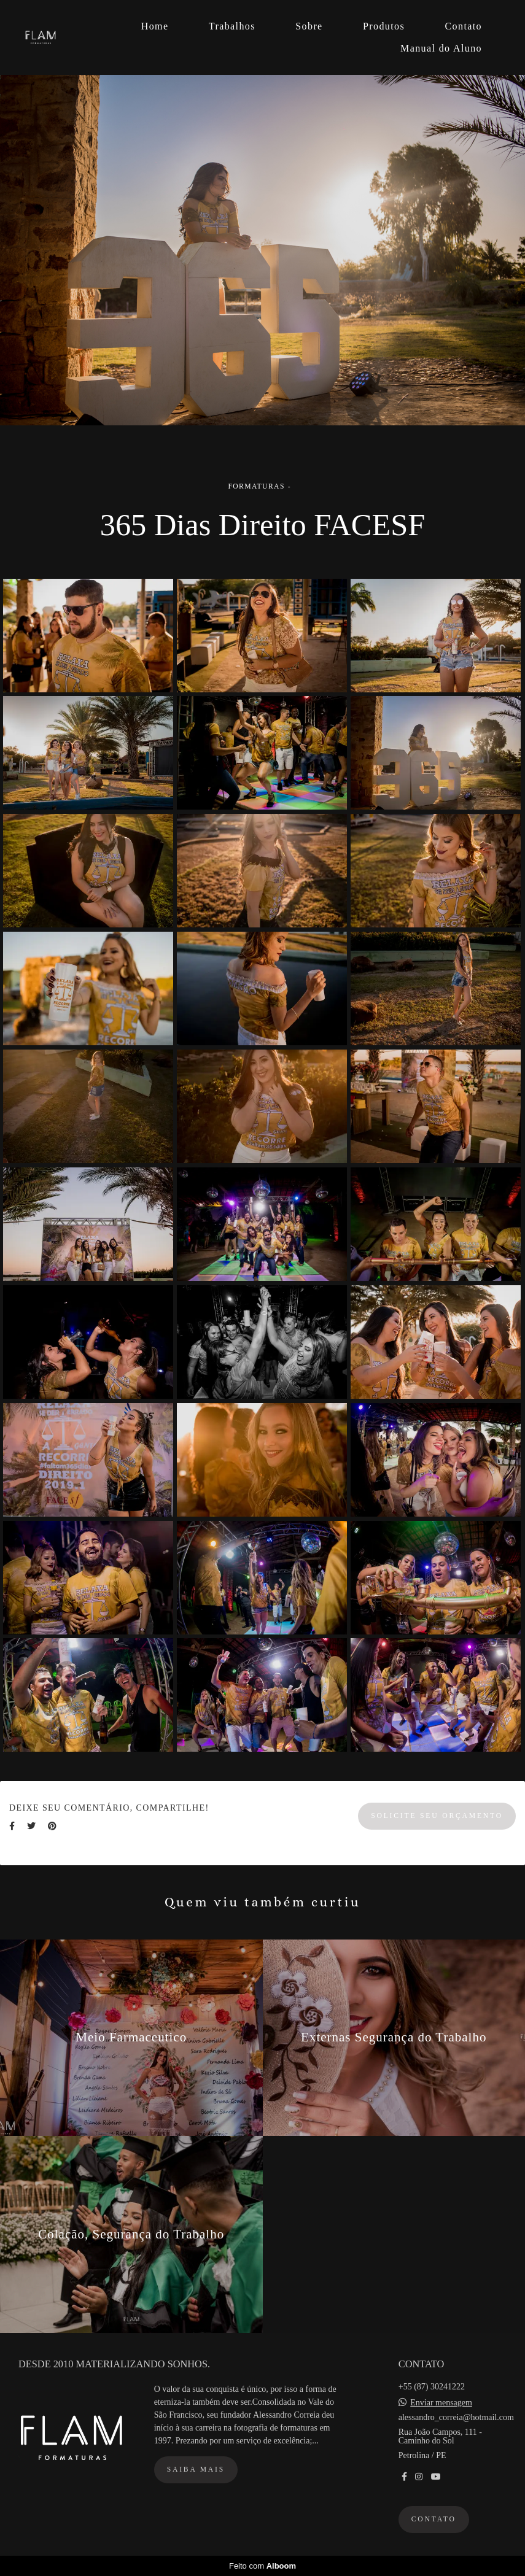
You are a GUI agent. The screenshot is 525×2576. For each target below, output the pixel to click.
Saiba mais (196, 2470)
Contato (463, 26)
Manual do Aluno (441, 48)
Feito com (262, 2565)
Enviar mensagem (441, 2403)
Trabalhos (232, 26)
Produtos (384, 26)
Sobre (308, 26)
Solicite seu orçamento (437, 1816)
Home (155, 26)
